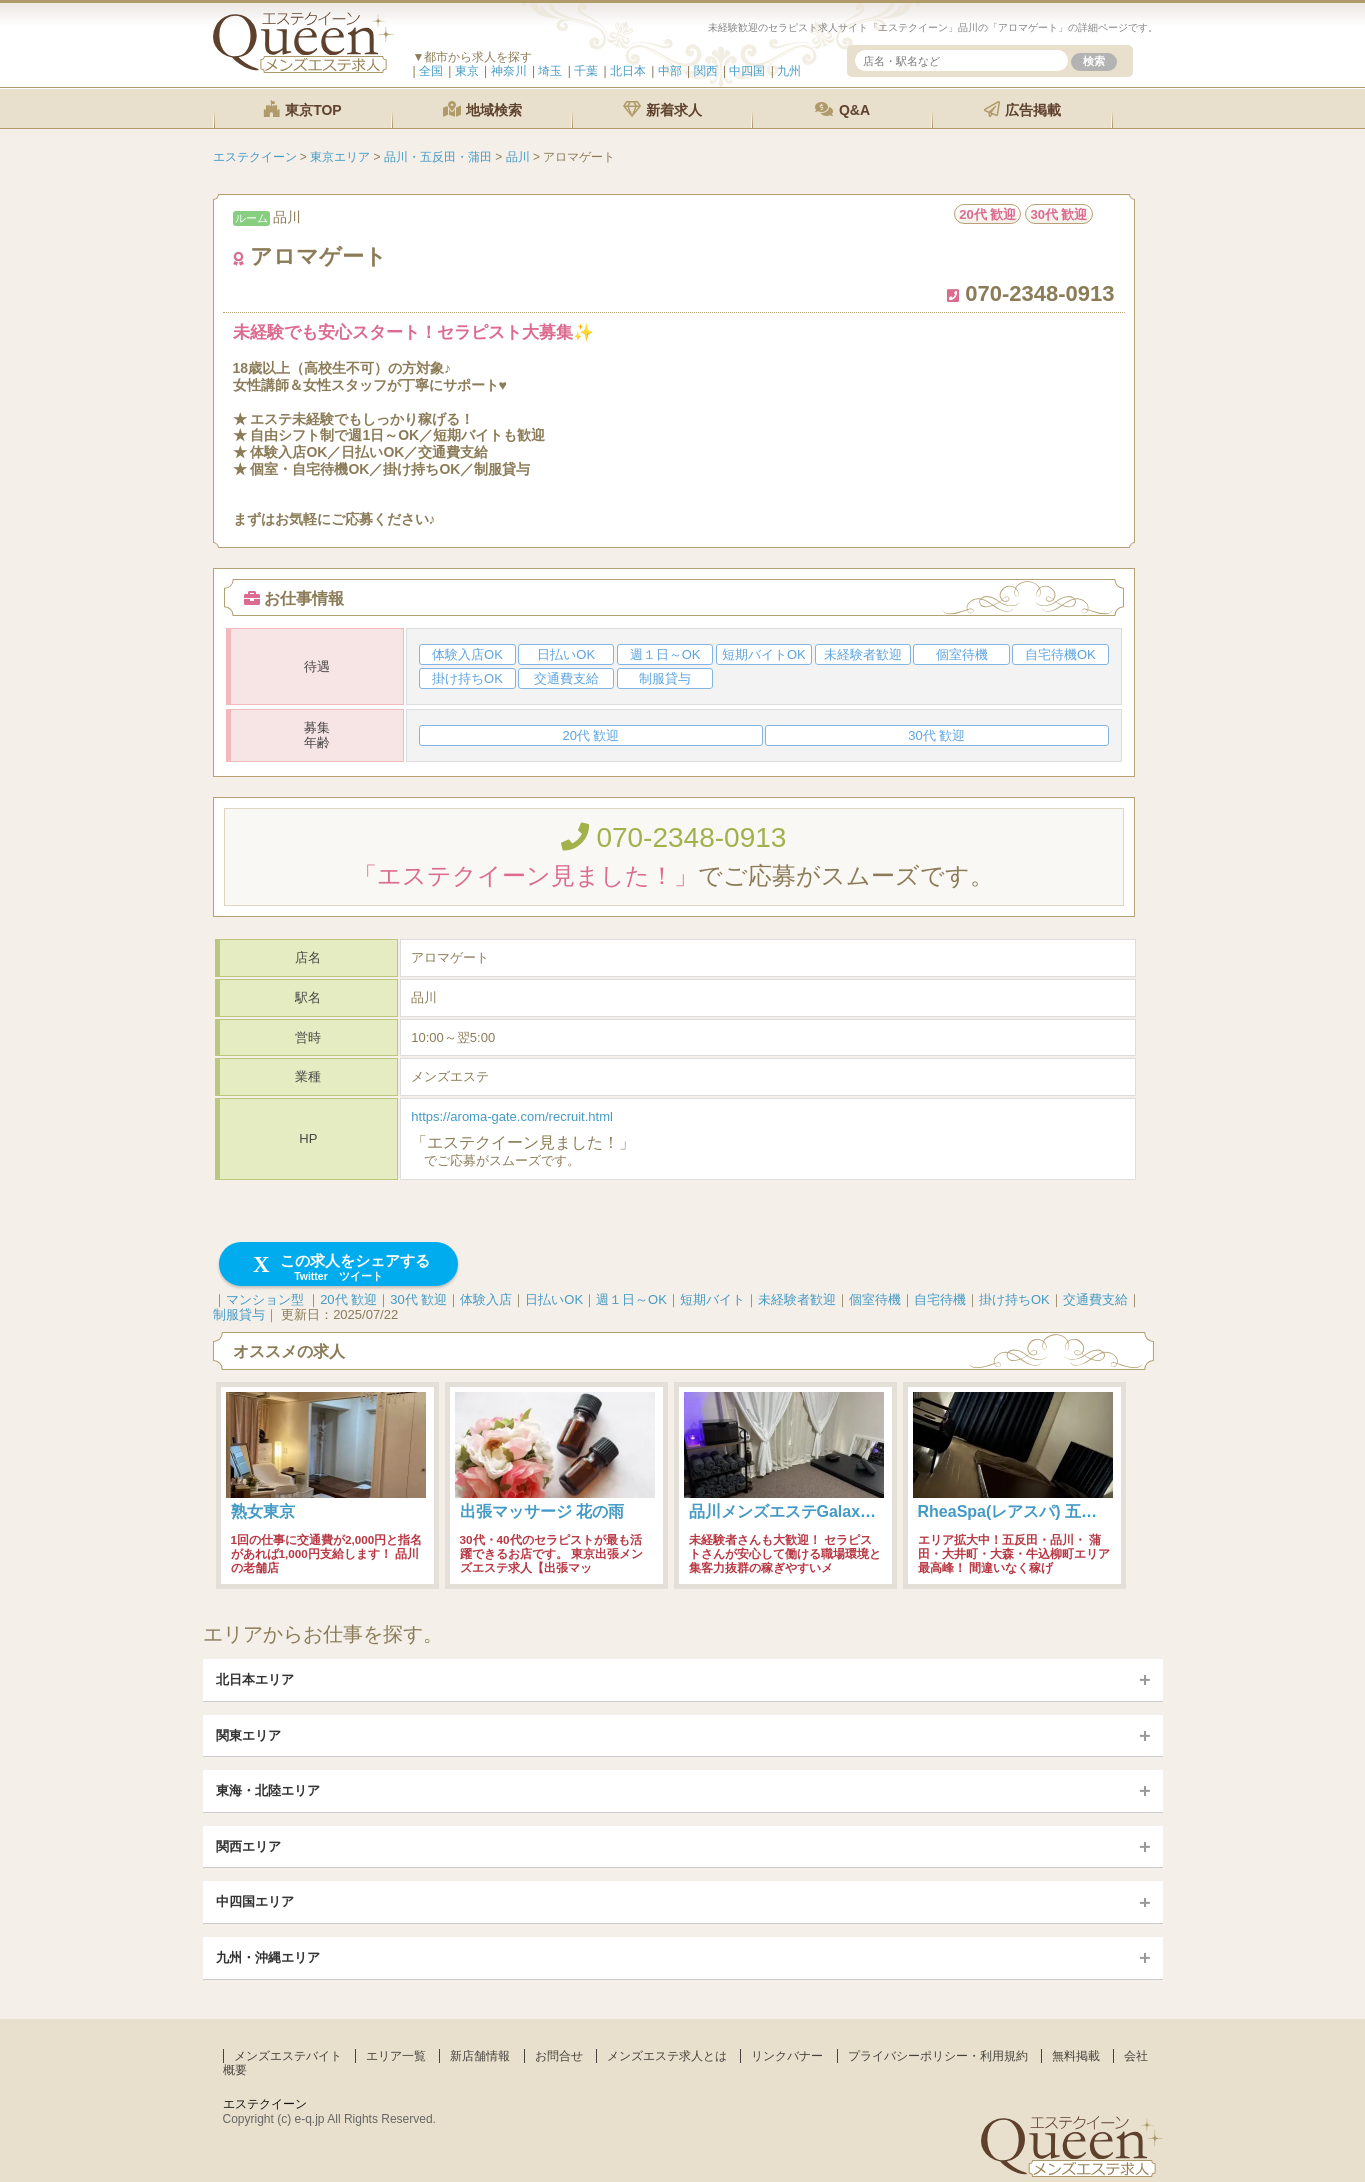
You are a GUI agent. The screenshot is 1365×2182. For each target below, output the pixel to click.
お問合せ (559, 2056)
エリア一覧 (396, 2056)
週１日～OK (631, 1299)
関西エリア (248, 1846)
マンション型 (265, 1299)
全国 (431, 71)
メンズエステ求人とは (667, 2056)
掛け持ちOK (1014, 1299)
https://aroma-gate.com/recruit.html (512, 1116)
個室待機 (875, 1299)
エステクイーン (265, 2104)
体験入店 (486, 1299)
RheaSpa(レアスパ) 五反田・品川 (1040, 1511)
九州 (789, 71)
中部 (670, 71)
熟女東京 (263, 1511)
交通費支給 (1095, 1299)
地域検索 (483, 109)
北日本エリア (255, 1679)
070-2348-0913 (674, 837)
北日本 (628, 71)
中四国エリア (255, 1901)
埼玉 (550, 71)
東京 (467, 71)
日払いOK (554, 1299)
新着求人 (663, 109)
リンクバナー (787, 2056)
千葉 (586, 71)
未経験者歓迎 (797, 1299)
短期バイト (712, 1299)
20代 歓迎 (348, 1299)
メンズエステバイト (288, 2056)
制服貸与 (239, 1314)
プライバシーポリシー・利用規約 (938, 2056)
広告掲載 (1023, 109)
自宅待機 (940, 1299)
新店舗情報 (480, 2056)
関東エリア (248, 1735)
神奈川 (509, 71)
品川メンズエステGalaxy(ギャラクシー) (832, 1511)
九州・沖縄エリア (268, 1957)
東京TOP (302, 109)
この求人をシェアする (338, 1267)
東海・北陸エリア (268, 1790)
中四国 (747, 71)
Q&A (842, 109)
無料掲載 (1076, 2056)
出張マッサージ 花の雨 (542, 1511)
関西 (706, 71)
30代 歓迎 (418, 1299)
